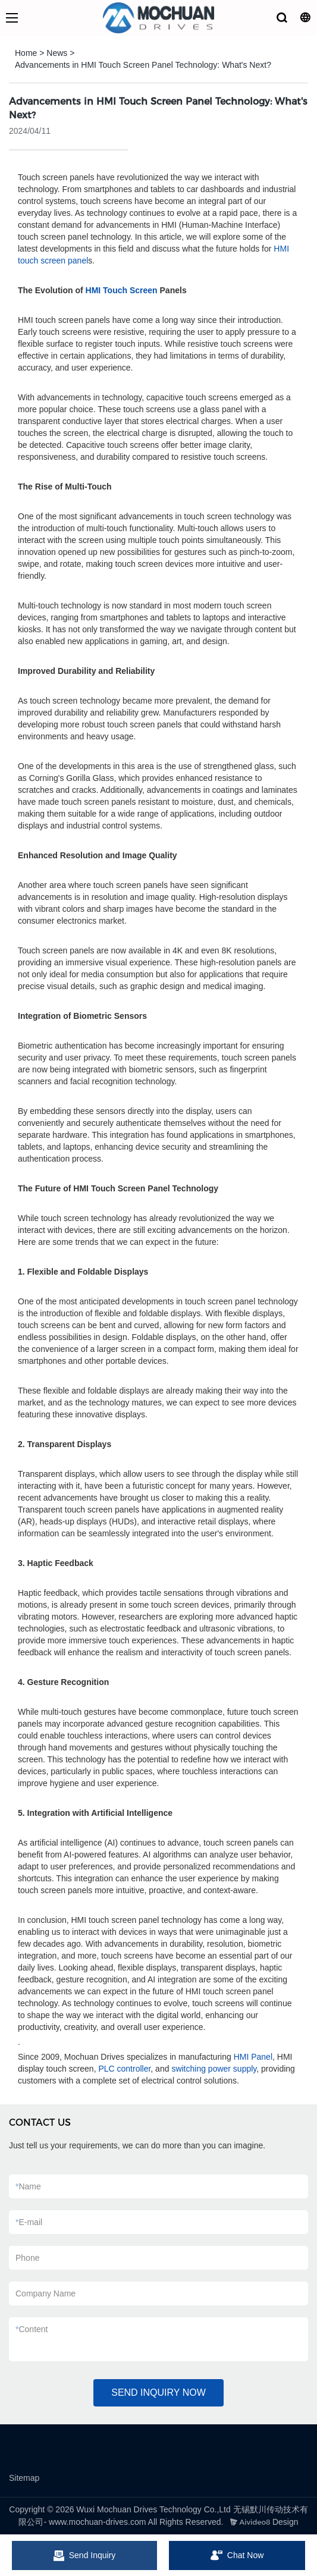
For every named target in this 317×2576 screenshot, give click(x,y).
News (56, 53)
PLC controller (124, 2068)
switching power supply (213, 2068)
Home (26, 53)
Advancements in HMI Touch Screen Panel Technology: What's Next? (143, 65)
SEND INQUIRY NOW (158, 2392)
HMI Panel (253, 2057)
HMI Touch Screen (122, 290)
